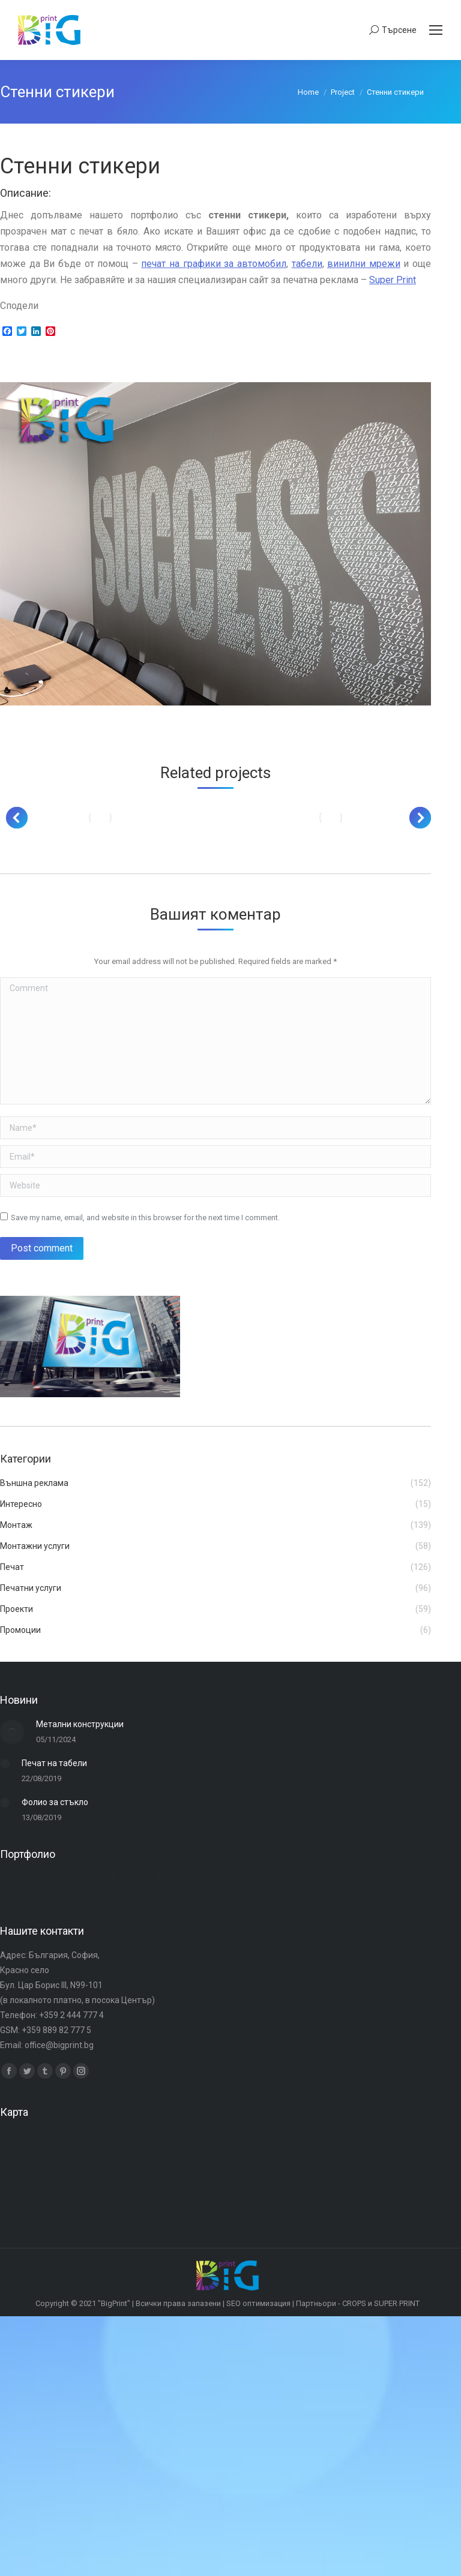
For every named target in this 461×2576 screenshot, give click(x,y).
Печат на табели (54, 1763)
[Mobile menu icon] (436, 30)
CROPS (354, 2303)
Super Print (392, 280)
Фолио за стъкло (55, 1802)
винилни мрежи (363, 263)
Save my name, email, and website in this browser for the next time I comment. (145, 1217)
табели (307, 263)
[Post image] (100, 817)
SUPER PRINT (397, 2303)
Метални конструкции (80, 1724)
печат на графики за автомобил (213, 263)
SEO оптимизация (258, 2303)
